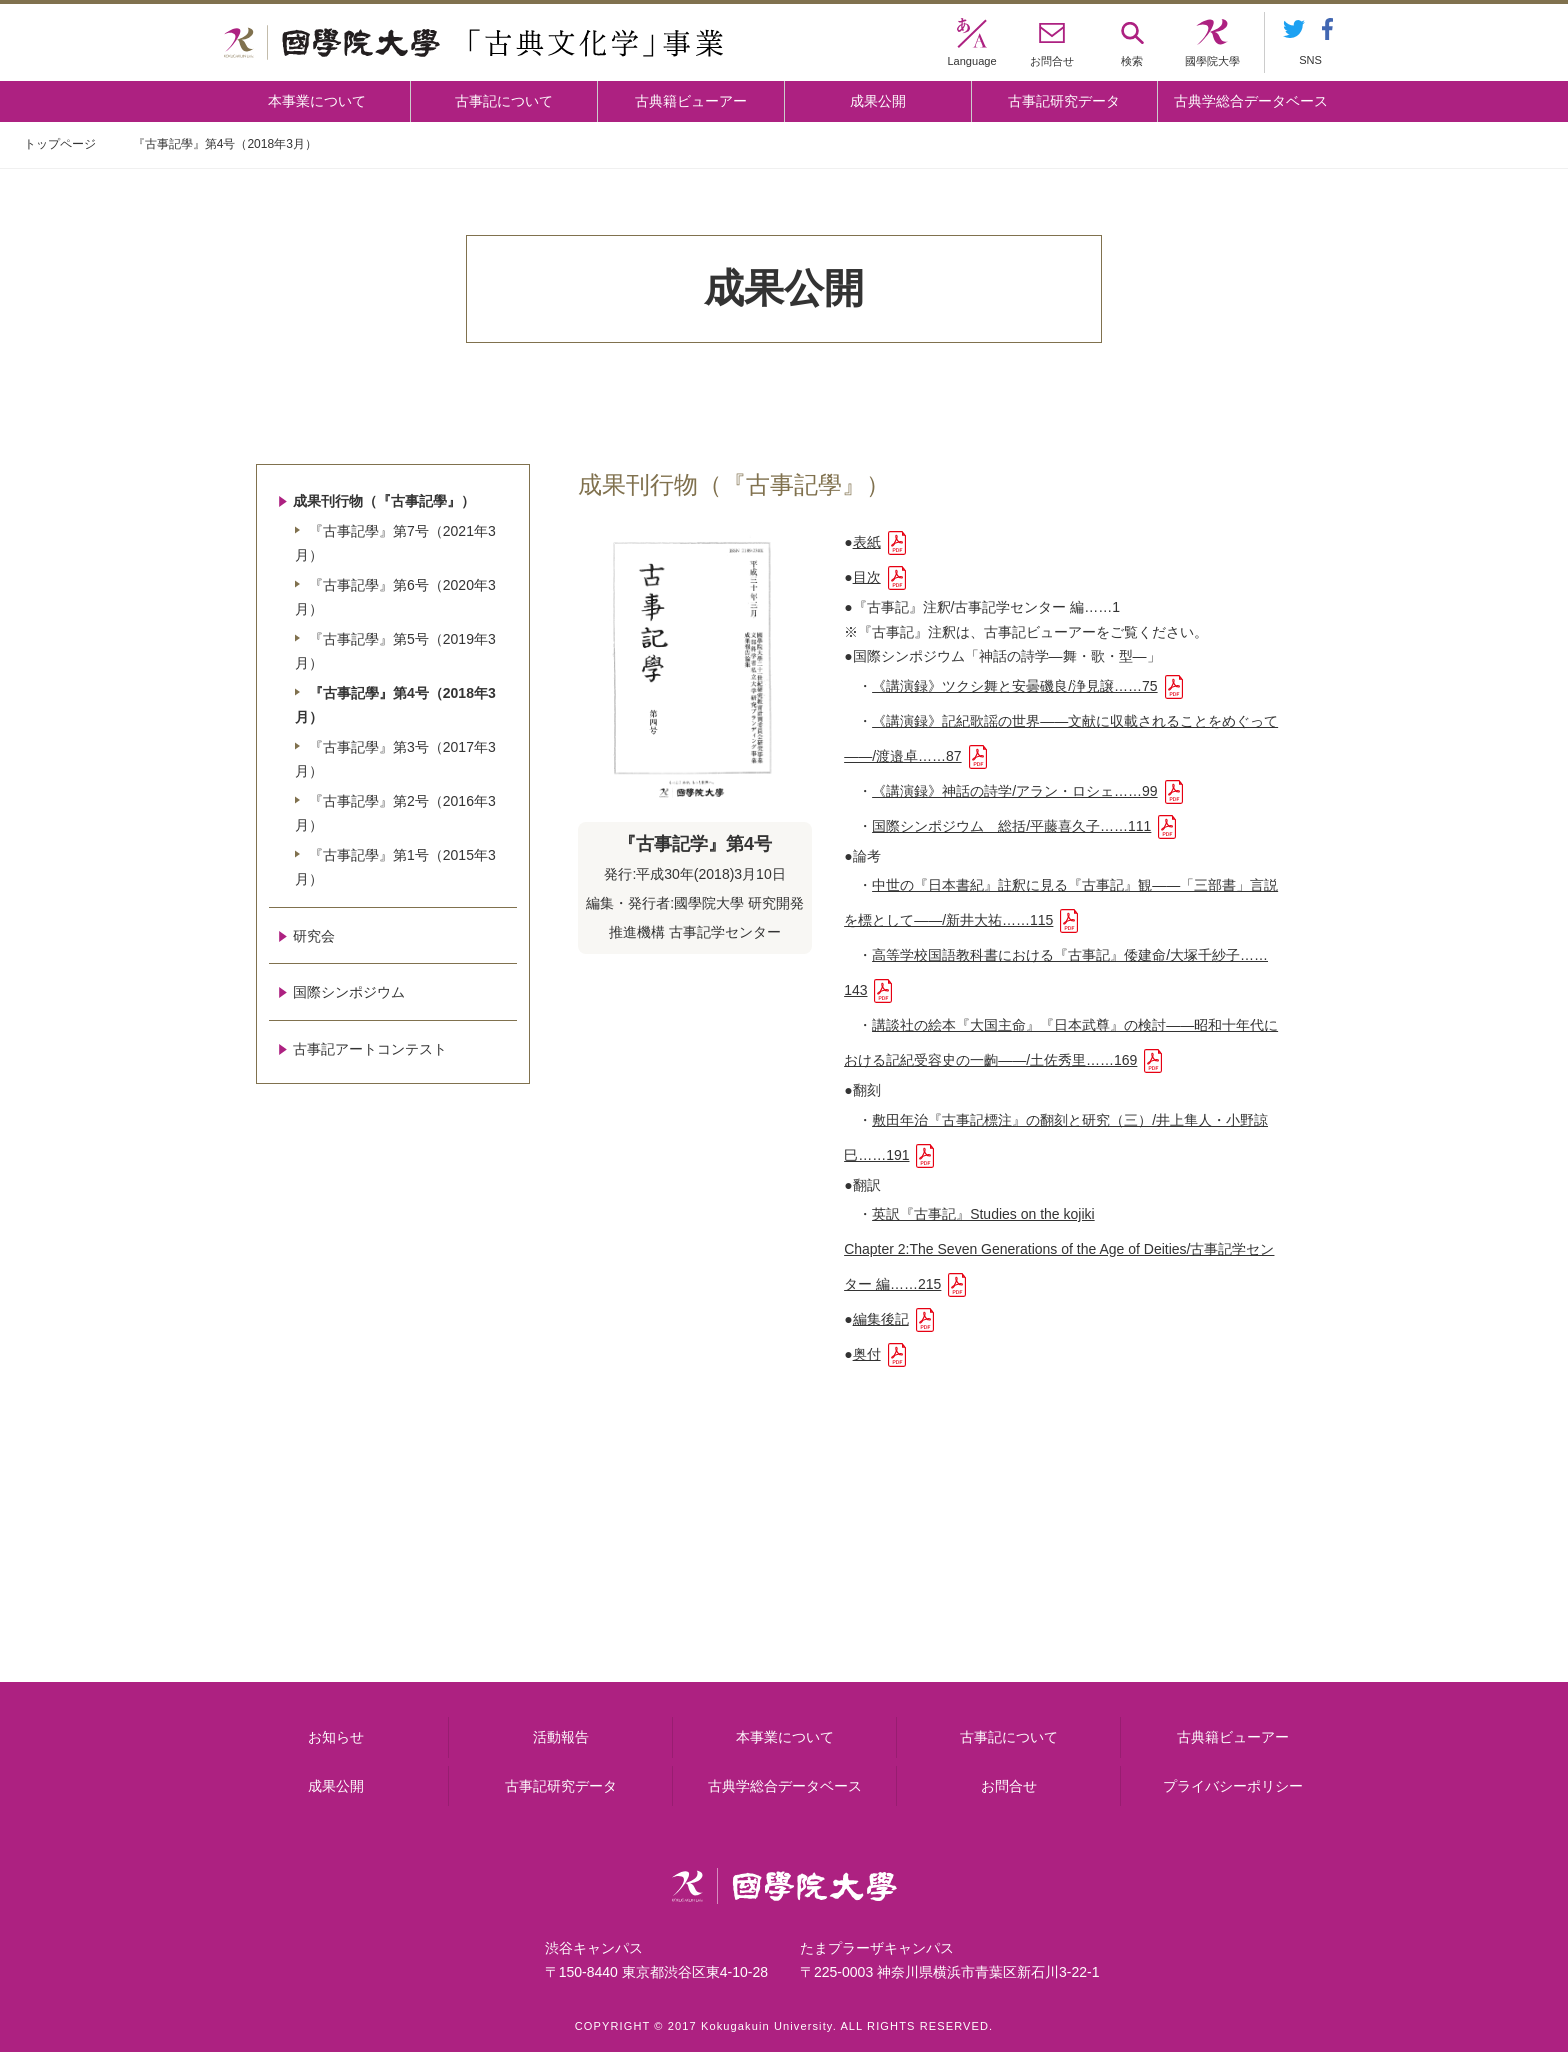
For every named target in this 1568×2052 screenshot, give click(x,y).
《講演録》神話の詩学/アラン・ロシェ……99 (1014, 791)
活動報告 (561, 1737)
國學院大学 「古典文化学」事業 (473, 43)
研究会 (314, 936)
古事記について (504, 101)
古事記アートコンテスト (370, 1049)
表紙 (867, 542)
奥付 (867, 1354)
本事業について (317, 101)
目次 (867, 577)
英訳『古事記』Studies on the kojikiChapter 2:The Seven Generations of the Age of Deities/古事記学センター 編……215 (1059, 1249)
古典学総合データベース (1251, 101)
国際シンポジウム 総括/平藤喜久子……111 (1011, 826)
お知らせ (336, 1737)
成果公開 (878, 101)
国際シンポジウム (349, 992)
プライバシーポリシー (1233, 1786)
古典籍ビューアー (691, 101)
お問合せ (1009, 1786)
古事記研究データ (1064, 101)
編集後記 (881, 1319)
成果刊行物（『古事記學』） (384, 501)
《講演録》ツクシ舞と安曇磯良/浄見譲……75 (1014, 686)
